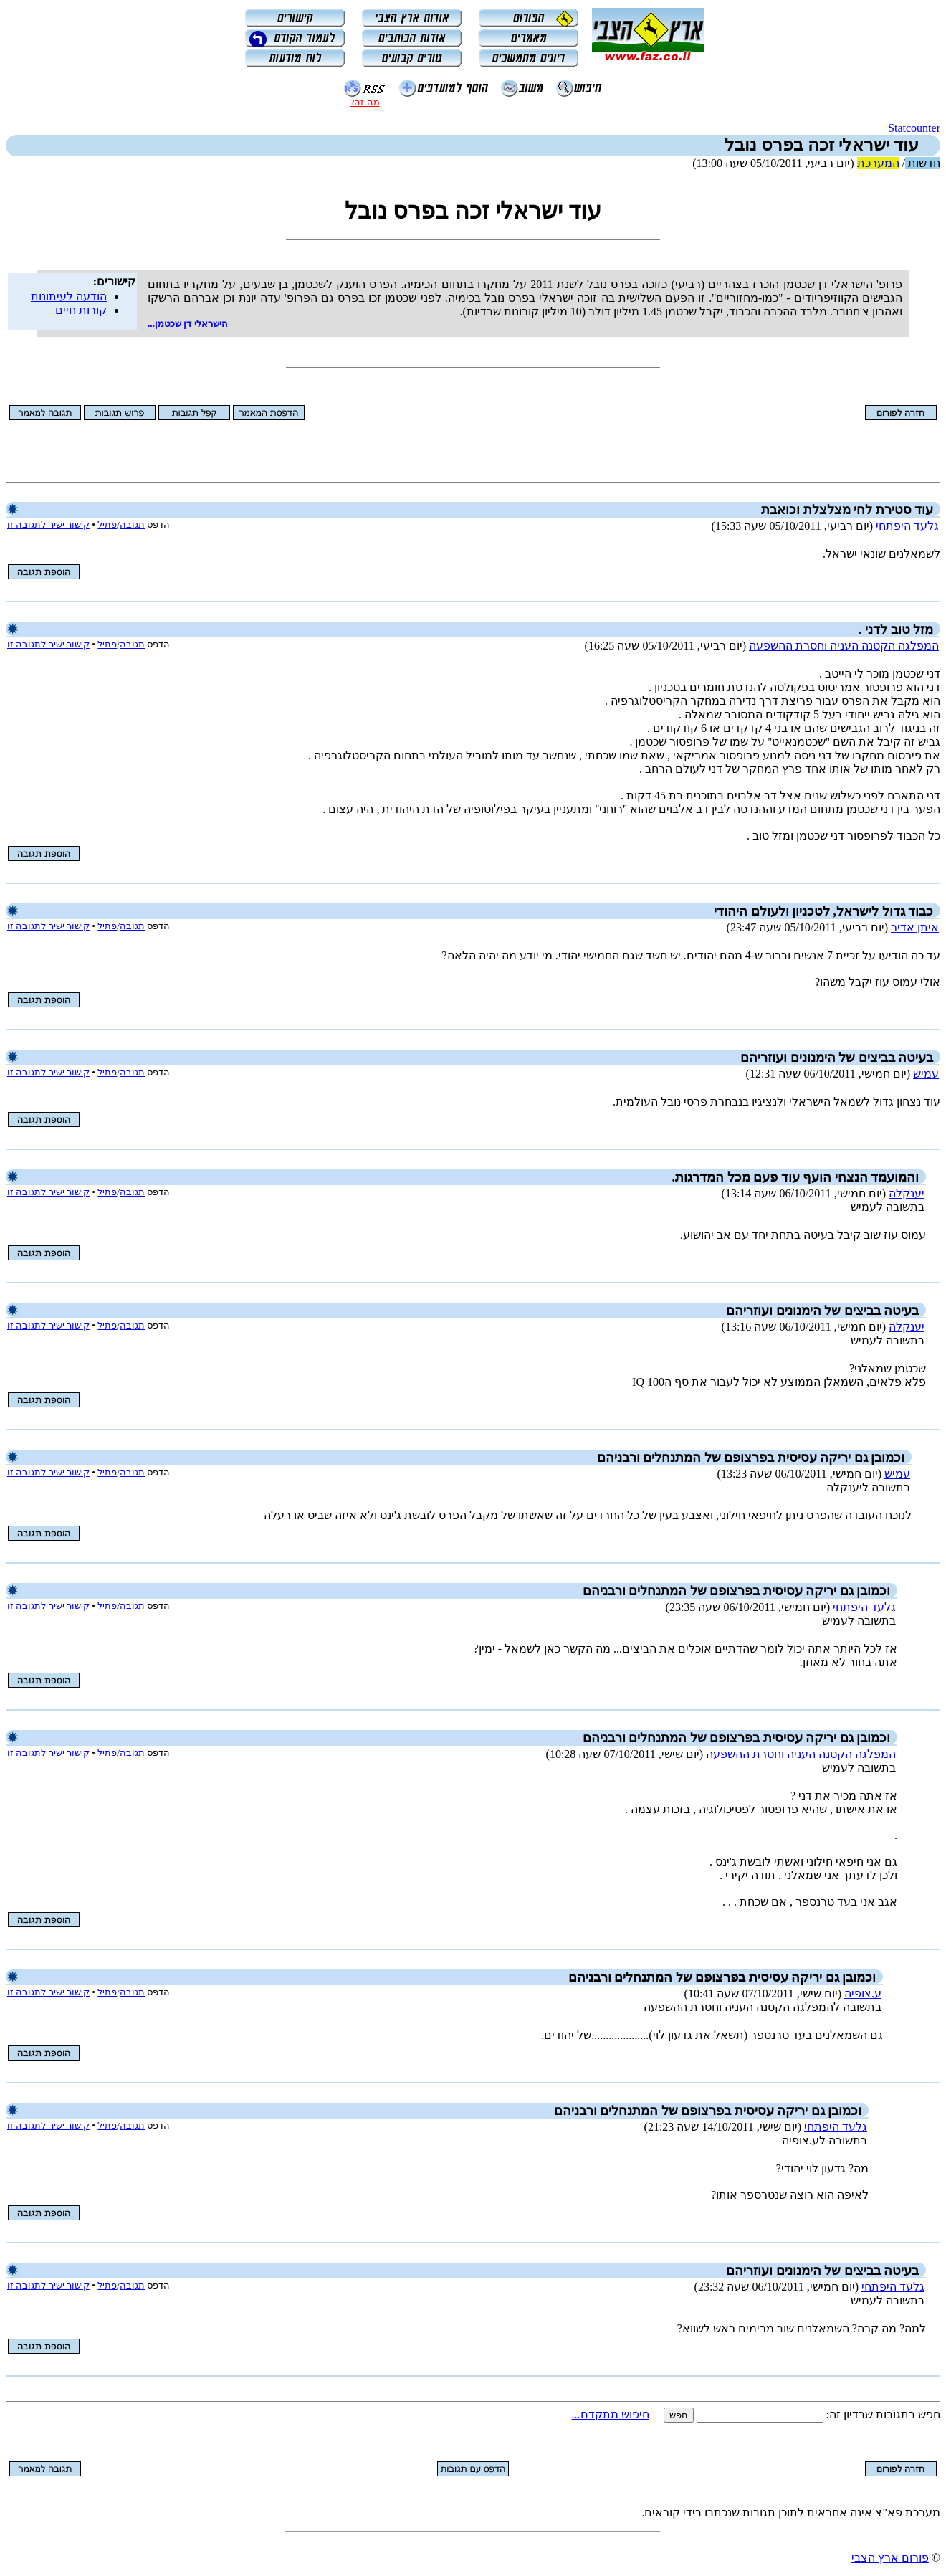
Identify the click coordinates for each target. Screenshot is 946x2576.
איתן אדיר (915, 927)
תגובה (132, 524)
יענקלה (906, 1193)
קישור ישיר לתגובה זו (48, 524)
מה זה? (364, 102)
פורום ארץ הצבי (890, 2558)
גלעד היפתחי (907, 526)
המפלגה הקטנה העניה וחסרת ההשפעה (844, 646)
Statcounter (914, 128)
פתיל (107, 524)
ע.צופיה (863, 1993)
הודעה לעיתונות (69, 296)
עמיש (926, 1074)
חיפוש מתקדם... (610, 2414)
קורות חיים (81, 310)
